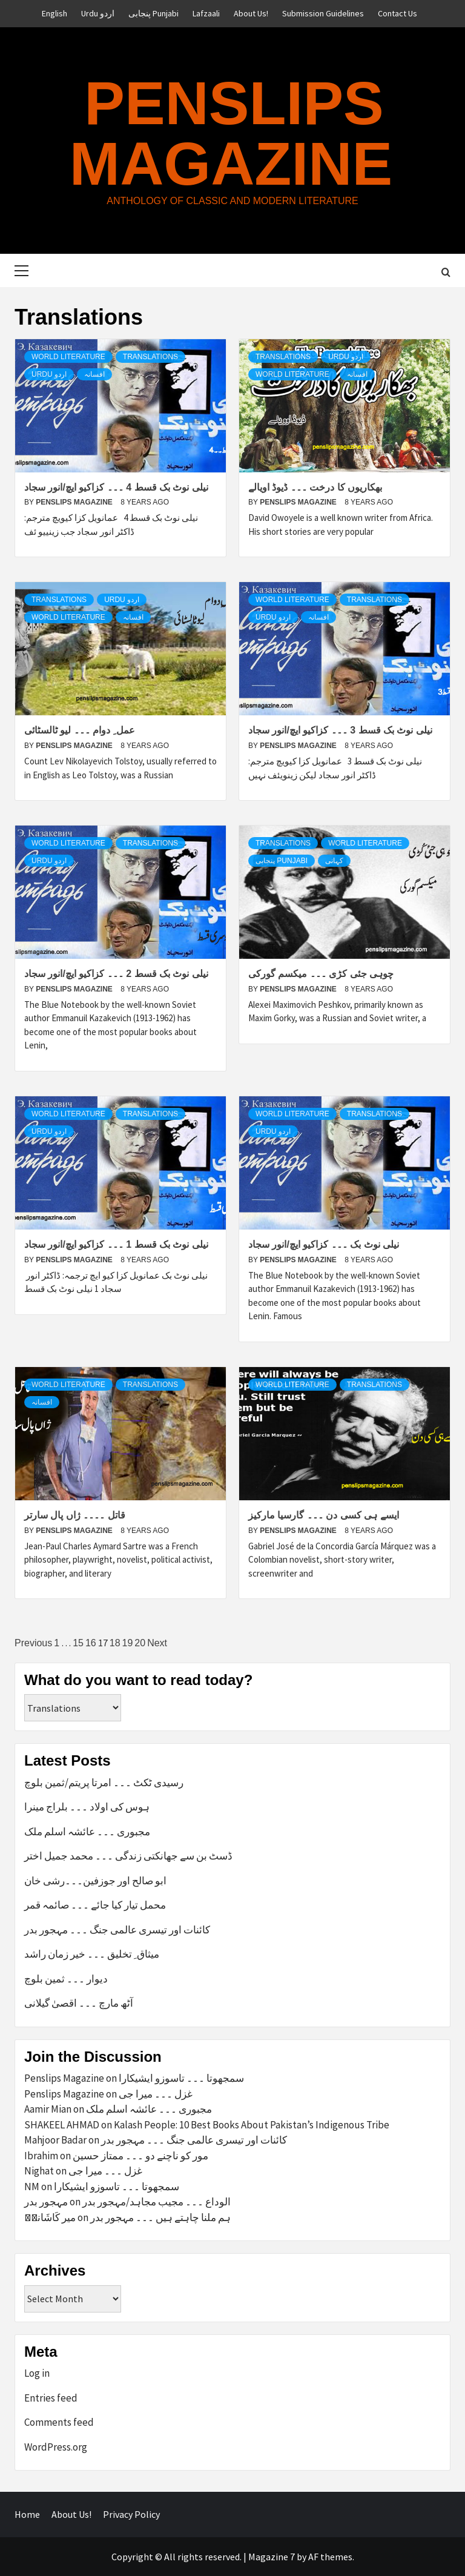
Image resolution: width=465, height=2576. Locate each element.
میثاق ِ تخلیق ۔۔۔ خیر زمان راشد (91, 1954)
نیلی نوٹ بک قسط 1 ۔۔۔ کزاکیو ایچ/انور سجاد (116, 1244)
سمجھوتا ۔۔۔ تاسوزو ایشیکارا (181, 2078)
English (54, 13)
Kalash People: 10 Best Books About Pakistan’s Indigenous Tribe (251, 2124)
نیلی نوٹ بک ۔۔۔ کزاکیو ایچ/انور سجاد (323, 1244)
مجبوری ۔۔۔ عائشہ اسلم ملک (87, 1831)
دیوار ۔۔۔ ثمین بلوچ (66, 1978)
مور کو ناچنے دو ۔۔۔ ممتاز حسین (140, 2155)
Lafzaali (206, 13)
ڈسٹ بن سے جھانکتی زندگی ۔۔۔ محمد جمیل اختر (128, 1855)
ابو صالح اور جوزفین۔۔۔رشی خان (95, 1880)
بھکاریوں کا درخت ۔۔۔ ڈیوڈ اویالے (315, 487)
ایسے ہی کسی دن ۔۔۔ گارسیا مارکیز (323, 1515)
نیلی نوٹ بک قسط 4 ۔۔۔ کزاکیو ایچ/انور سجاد (116, 487)
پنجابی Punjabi (153, 13)
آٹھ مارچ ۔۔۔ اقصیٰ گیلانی (78, 2003)
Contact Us (397, 13)
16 (90, 1643)
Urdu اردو (97, 13)
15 (78, 1643)
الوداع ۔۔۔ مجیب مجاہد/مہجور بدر (156, 2201)
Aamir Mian (47, 2109)
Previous (33, 1643)
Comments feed (59, 2422)
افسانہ (94, 374)
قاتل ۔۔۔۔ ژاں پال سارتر (74, 1515)
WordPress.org (55, 2447)
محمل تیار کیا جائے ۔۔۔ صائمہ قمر (95, 1905)
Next (157, 1643)
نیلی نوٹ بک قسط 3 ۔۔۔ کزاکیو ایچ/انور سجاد (340, 730)
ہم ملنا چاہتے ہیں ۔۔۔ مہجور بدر (160, 2217)
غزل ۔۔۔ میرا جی (156, 2094)
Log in (37, 2373)
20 (139, 1643)
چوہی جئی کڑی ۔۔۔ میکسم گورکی (321, 973)
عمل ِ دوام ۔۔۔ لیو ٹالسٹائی (79, 730)
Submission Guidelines (323, 13)
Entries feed (51, 2398)
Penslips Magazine (231, 133)
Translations (150, 357)
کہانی (334, 860)
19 (127, 1643)
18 (115, 1643)
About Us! (251, 13)
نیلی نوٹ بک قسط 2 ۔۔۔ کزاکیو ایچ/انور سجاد (116, 973)
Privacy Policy (131, 2514)
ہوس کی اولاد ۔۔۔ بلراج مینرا (87, 1806)
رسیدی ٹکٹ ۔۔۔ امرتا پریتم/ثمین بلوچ (103, 1782)
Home (27, 2514)
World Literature (68, 357)
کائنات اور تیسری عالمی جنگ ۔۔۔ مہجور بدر (117, 1929)
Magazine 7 (271, 2557)
